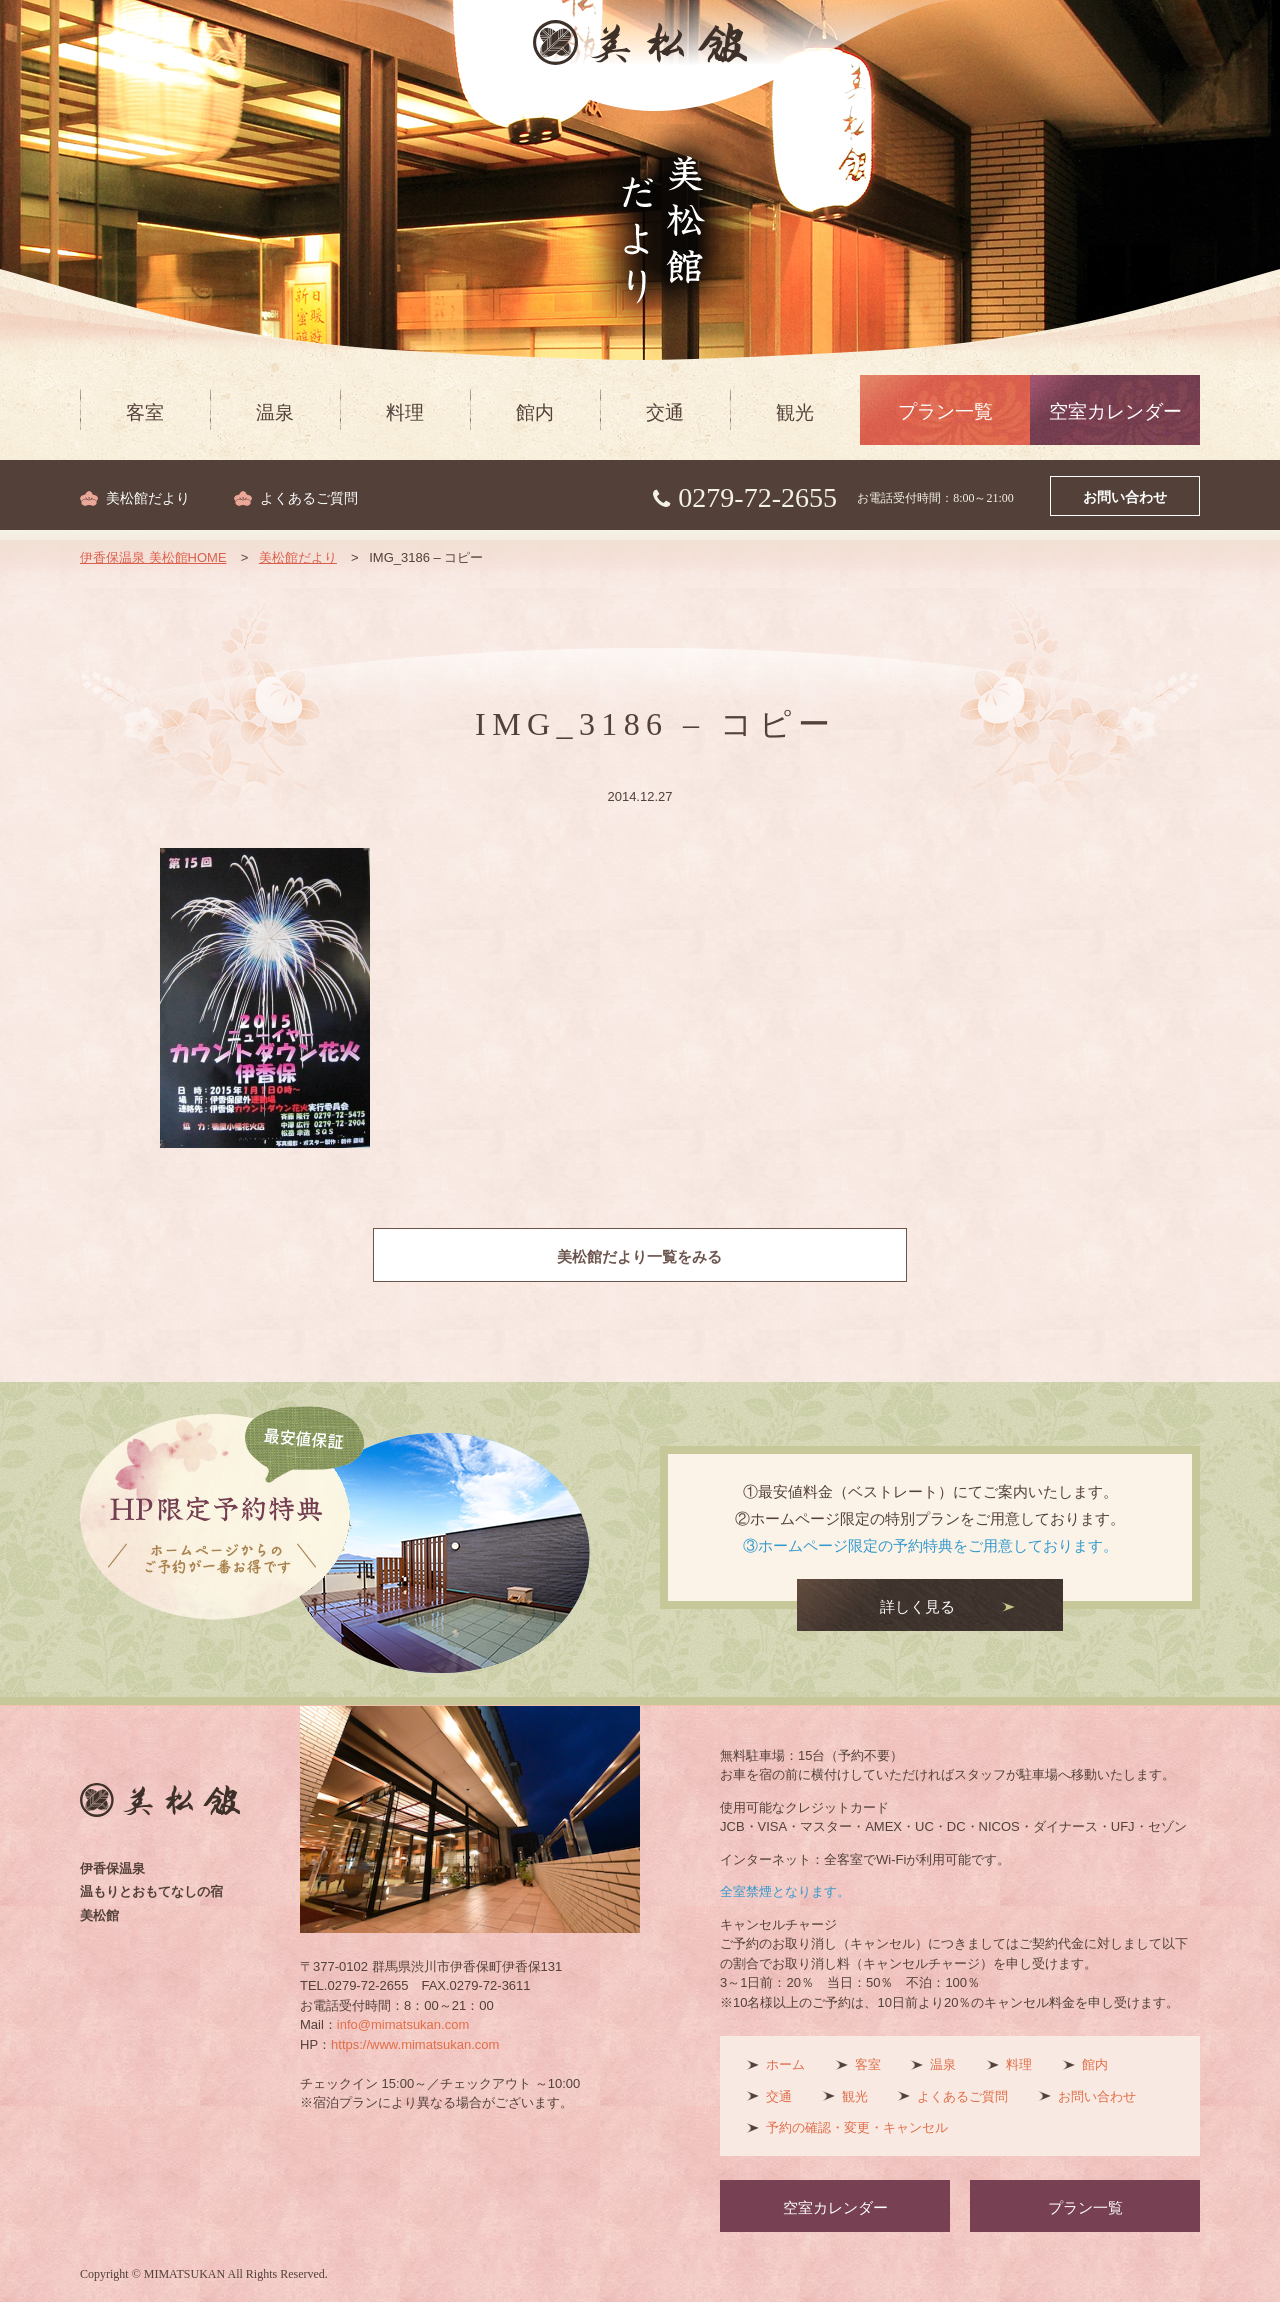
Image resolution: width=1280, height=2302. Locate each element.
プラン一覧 (945, 411)
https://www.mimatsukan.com (415, 2044)
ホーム (785, 2064)
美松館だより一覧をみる (640, 1257)
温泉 (275, 412)
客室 (145, 412)
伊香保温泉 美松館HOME (153, 557)
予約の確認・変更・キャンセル (857, 2127)
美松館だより (148, 498)
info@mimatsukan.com (403, 2024)
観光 (795, 412)
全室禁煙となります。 (785, 1891)
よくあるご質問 (309, 498)
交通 (665, 412)
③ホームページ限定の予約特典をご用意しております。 (930, 1545)
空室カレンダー (1115, 411)
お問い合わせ (1125, 497)
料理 (405, 412)
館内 (535, 412)
